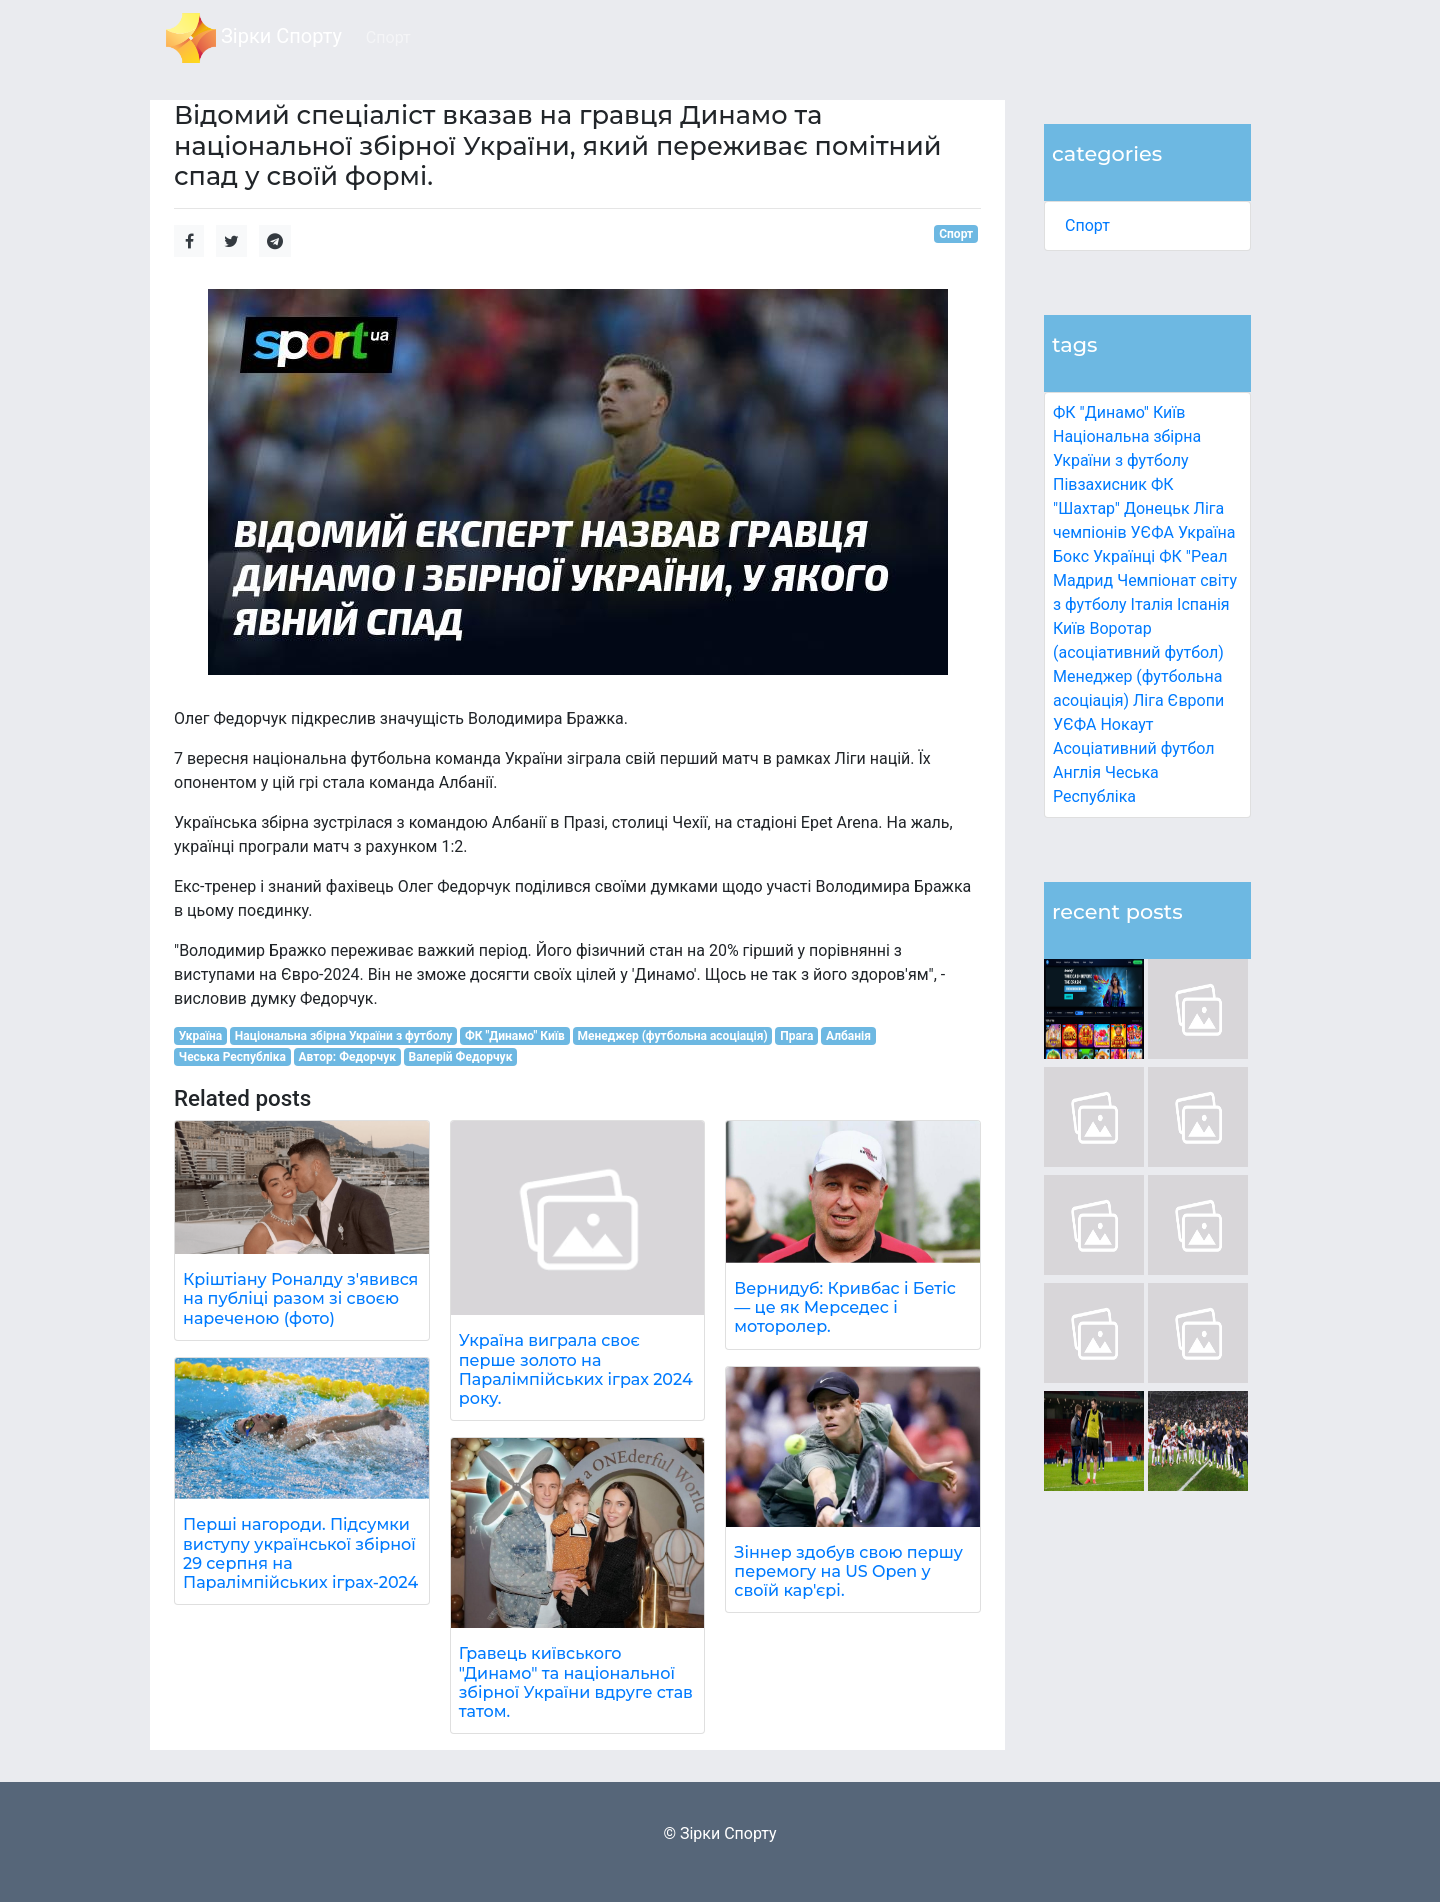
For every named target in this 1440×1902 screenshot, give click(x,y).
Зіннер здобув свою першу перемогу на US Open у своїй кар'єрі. (848, 1571)
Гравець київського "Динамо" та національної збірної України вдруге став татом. (576, 1682)
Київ (1069, 628)
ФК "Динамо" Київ (1119, 412)
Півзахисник (1100, 484)
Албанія (848, 1036)
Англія (1077, 772)
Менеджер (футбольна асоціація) (672, 1036)
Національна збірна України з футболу (343, 1036)
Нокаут (1126, 724)
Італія (1152, 604)
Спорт (1087, 225)
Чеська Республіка (232, 1057)
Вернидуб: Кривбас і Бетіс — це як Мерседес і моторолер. (845, 1307)
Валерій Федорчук (461, 1057)
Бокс (1071, 556)
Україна (1207, 532)
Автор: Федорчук (347, 1057)
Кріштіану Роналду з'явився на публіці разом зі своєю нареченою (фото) (300, 1298)
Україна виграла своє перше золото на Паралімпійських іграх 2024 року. (576, 1369)
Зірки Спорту (254, 38)
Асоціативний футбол (1134, 748)
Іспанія (1203, 604)
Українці (1124, 556)
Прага (796, 1036)
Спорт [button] (388, 37)
